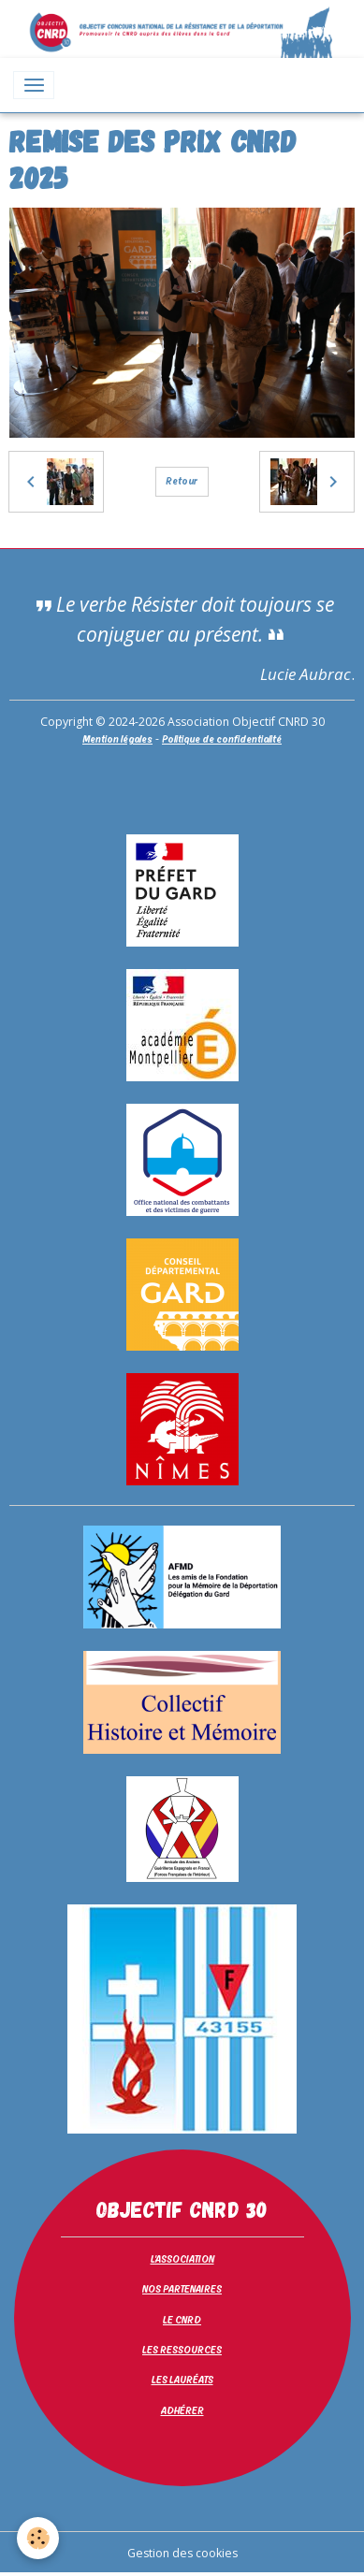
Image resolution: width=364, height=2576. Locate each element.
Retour (181, 480)
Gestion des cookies (182, 2553)
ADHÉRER (182, 2410)
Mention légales (117, 738)
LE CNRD (182, 2319)
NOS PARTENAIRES (182, 2288)
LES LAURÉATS (182, 2379)
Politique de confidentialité (222, 738)
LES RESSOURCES (182, 2349)
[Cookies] (38, 2538)
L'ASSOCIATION (182, 2258)
